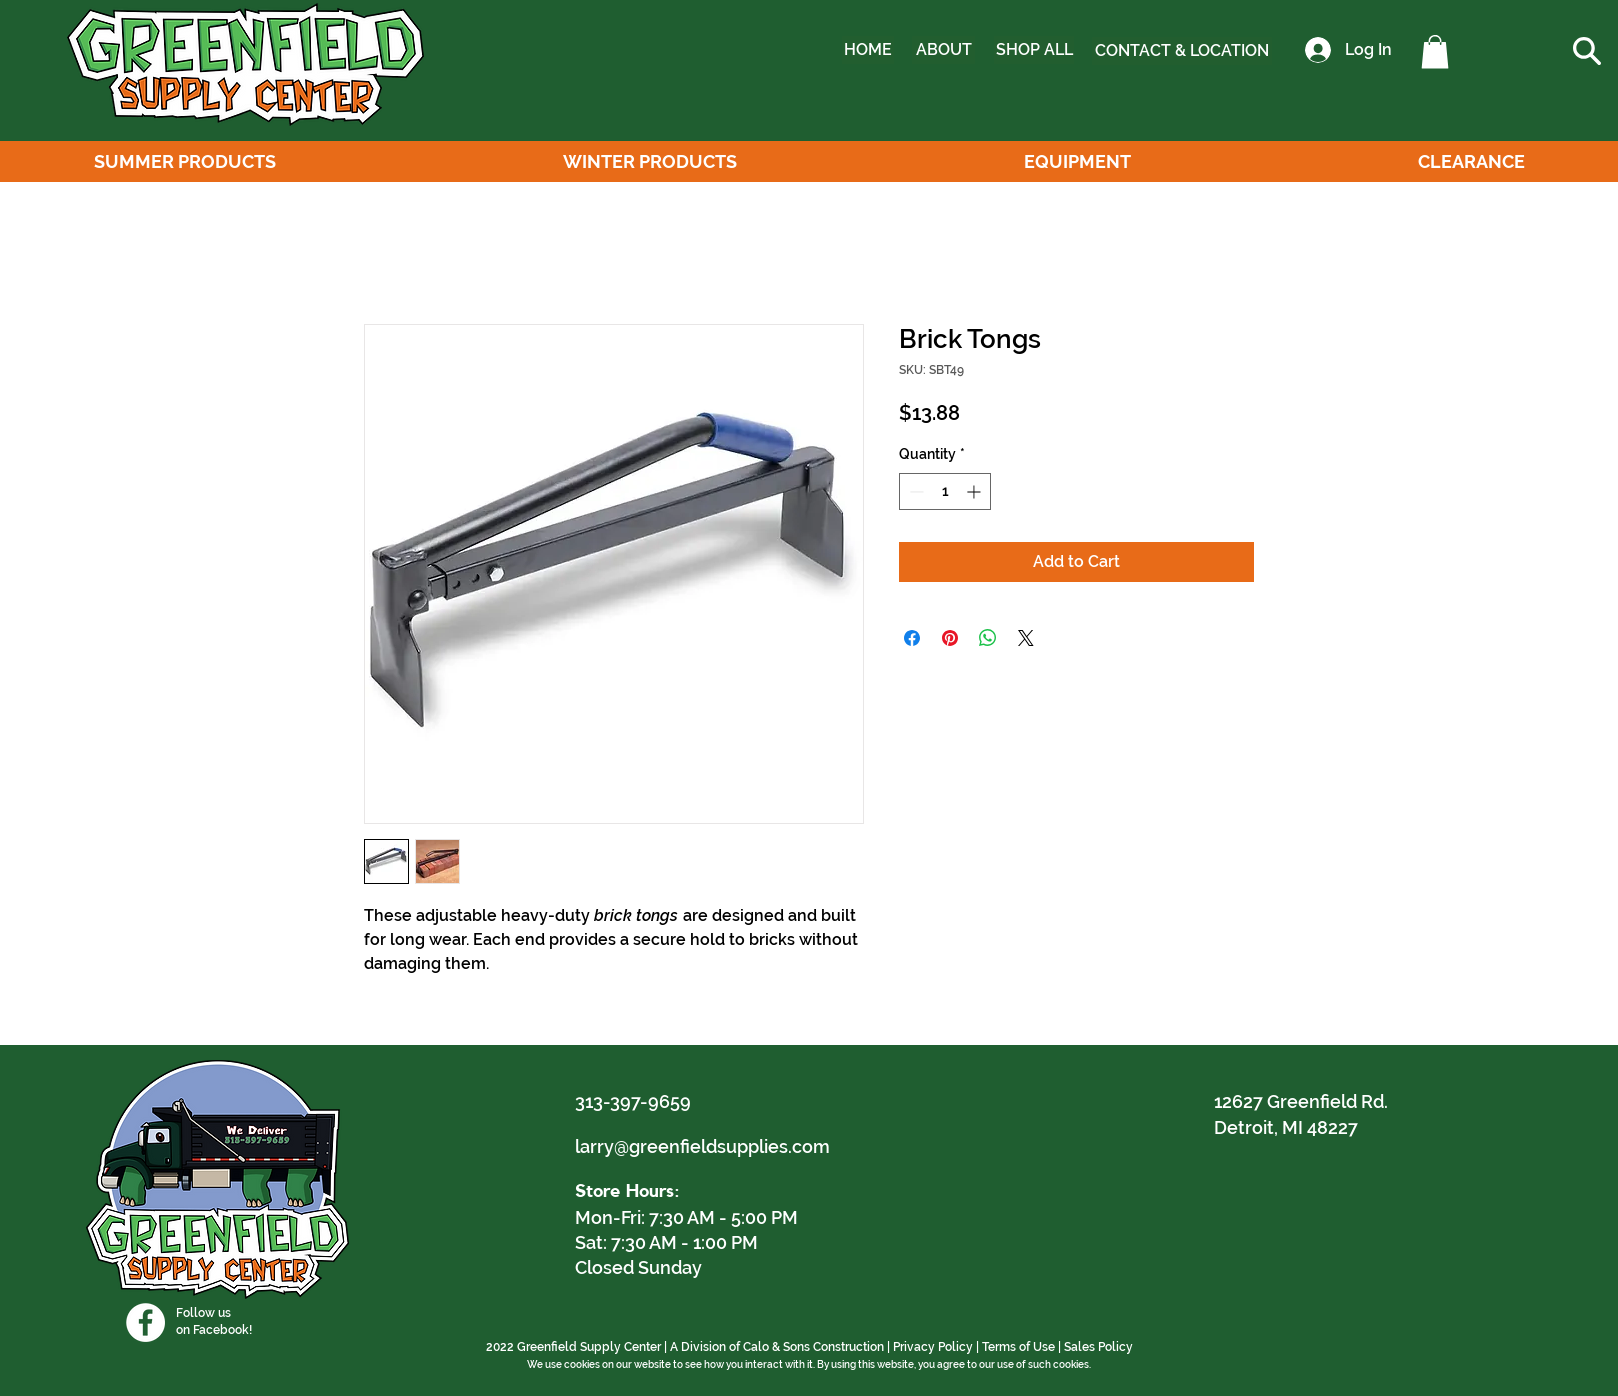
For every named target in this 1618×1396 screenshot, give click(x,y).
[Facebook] (145, 1322)
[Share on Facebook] (912, 638)
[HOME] (868, 50)
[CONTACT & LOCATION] (1182, 51)
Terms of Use (1018, 1347)
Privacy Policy (933, 1347)
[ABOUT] (943, 50)
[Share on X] (1026, 638)
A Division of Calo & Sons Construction (777, 1347)
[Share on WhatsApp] (988, 638)
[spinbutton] (945, 491)
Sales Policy (1098, 1347)
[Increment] (975, 491)
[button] (1435, 51)
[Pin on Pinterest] (950, 638)
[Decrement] (914, 491)
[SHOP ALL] (1034, 50)
